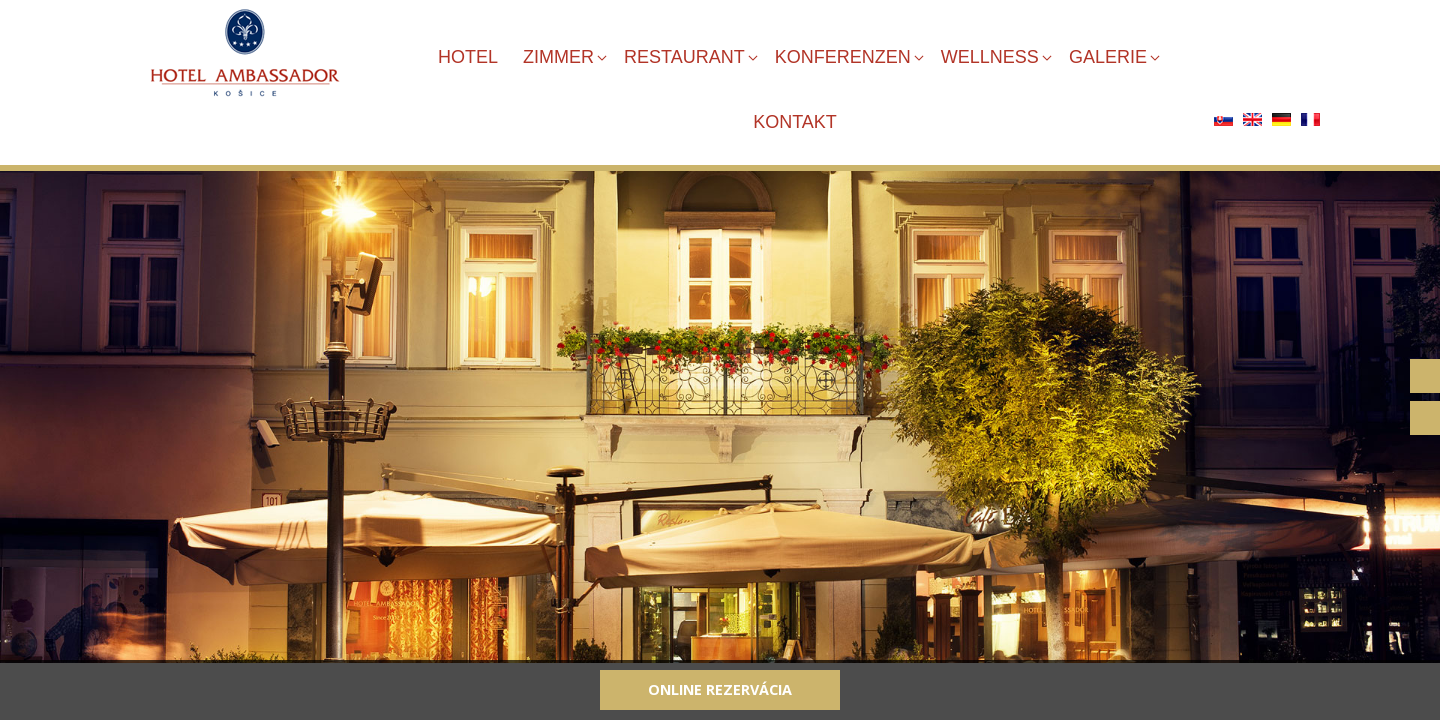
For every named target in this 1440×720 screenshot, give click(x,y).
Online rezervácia (720, 689)
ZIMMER (558, 57)
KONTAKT (795, 122)
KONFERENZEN (843, 57)
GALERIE (1108, 57)
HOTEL (468, 57)
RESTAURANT (684, 57)
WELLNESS (990, 57)
